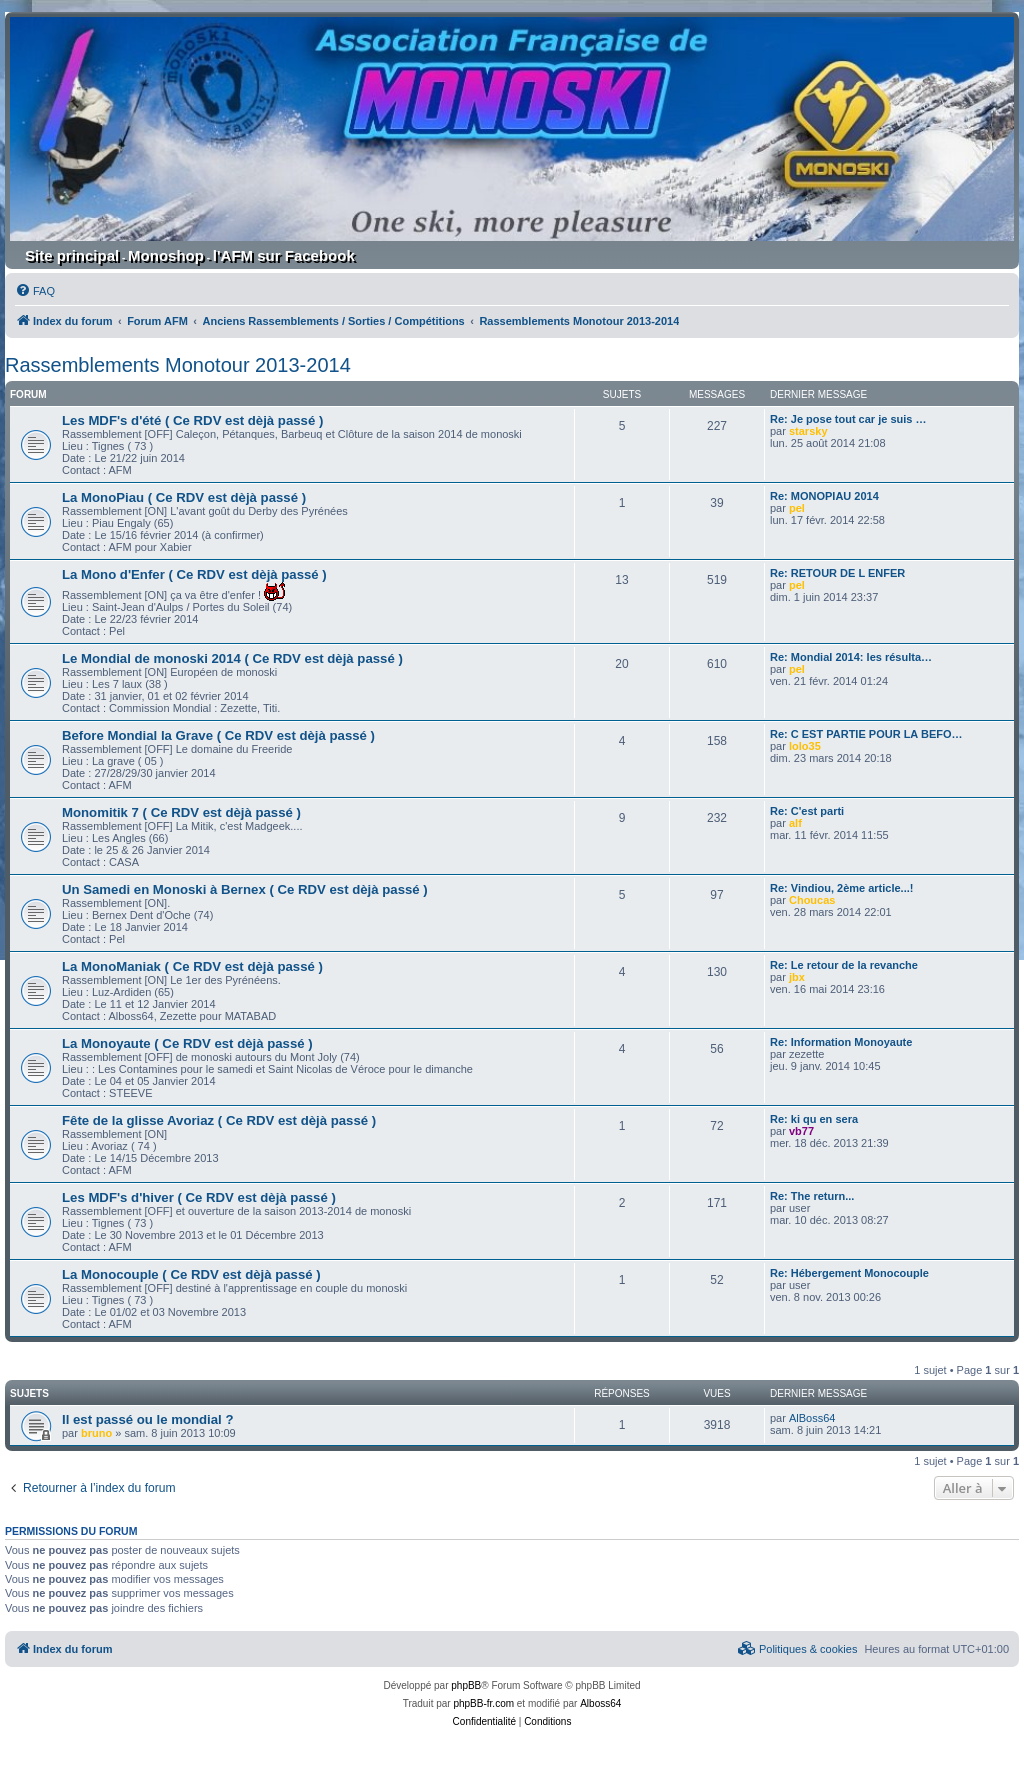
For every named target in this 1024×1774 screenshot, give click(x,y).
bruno (96, 1433)
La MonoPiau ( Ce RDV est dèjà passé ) (184, 497)
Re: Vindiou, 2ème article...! (841, 888)
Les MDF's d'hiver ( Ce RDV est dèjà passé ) (199, 1197)
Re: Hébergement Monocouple (849, 1273)
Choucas (812, 900)
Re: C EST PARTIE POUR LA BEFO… (866, 734)
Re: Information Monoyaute (841, 1042)
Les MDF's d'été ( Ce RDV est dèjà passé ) (192, 420)
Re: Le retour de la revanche (844, 965)
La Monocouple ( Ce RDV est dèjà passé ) (191, 1274)
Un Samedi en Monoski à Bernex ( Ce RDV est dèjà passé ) (245, 889)
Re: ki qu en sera (814, 1119)
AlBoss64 (812, 1418)
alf (795, 823)
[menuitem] (35, 291)
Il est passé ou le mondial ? (147, 1419)
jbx (797, 977)
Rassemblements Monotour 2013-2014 (178, 365)
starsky (808, 431)
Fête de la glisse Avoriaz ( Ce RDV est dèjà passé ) (219, 1120)
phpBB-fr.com (483, 1703)
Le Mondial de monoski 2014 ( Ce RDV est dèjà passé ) (232, 658)
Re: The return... (812, 1196)
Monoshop (166, 255)
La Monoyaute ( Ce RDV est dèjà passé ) (187, 1043)
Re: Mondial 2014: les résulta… (851, 657)
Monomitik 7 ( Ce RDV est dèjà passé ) (181, 812)
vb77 (801, 1131)
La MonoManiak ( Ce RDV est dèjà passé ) (192, 966)
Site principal (72, 255)
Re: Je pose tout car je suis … (848, 419)
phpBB (466, 1685)
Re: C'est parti (807, 811)
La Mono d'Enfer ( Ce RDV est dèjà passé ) (194, 574)
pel (797, 508)
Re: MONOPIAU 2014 (824, 496)
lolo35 (805, 746)
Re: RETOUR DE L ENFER (837, 573)
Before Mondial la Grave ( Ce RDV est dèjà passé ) (218, 735)
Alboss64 (600, 1703)
